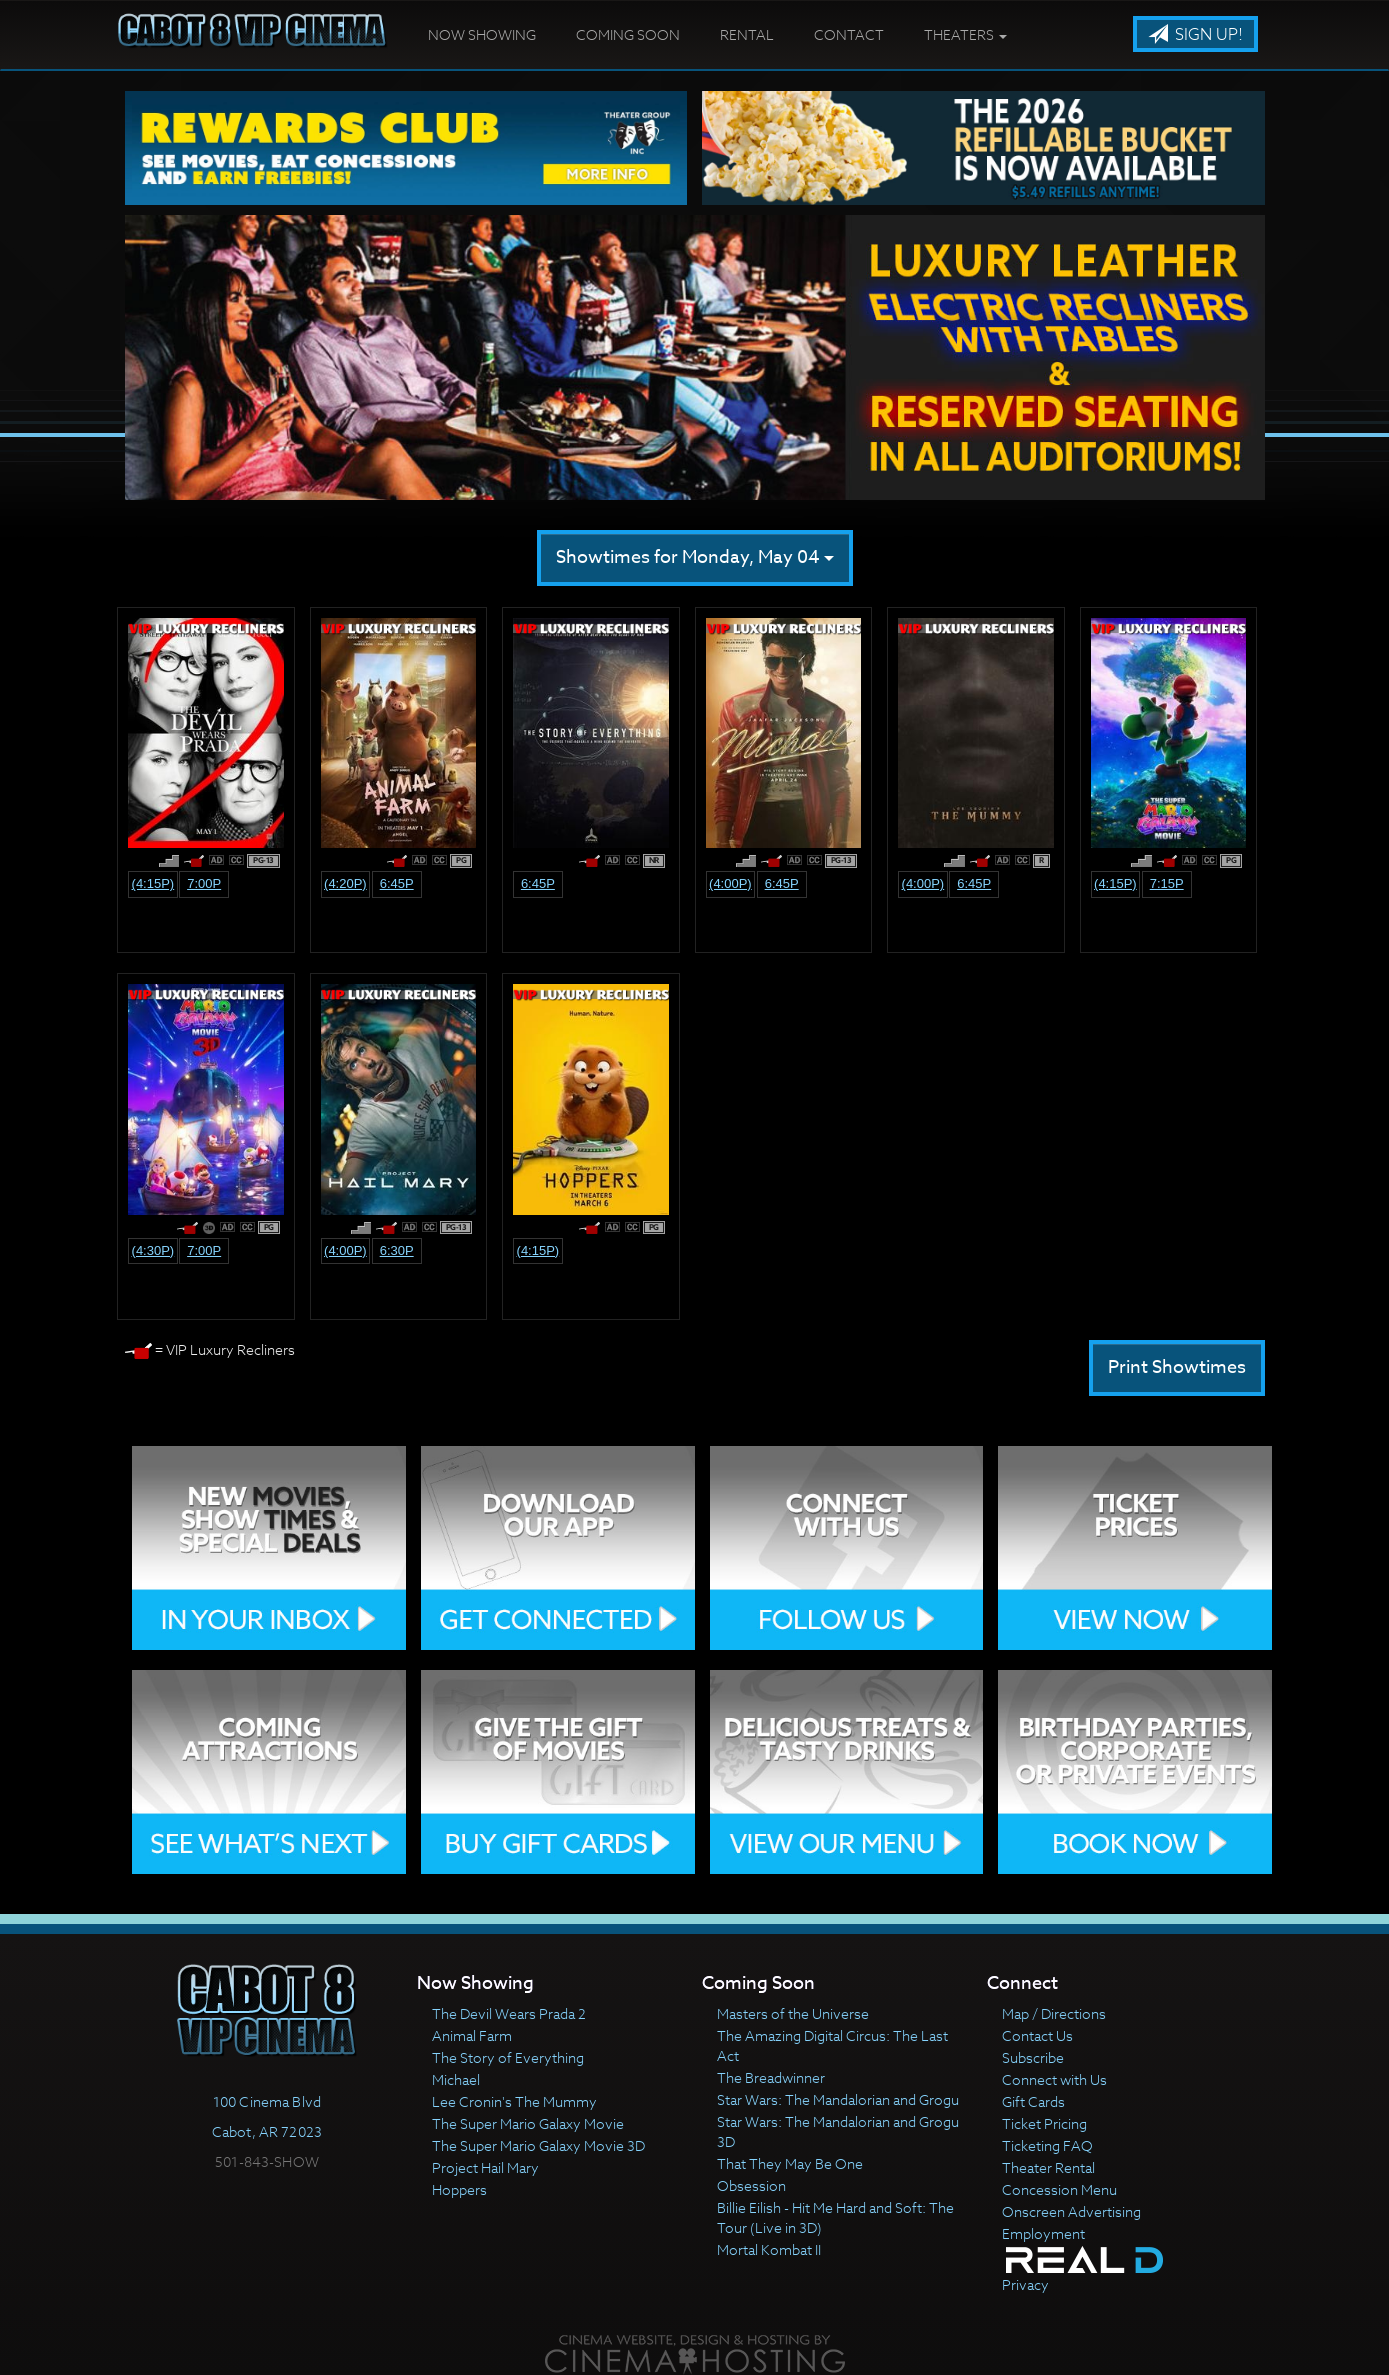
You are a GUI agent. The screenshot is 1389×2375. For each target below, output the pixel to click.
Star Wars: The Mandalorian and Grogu (838, 2099)
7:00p (204, 883)
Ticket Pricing (1044, 2123)
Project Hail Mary (485, 2167)
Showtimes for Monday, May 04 (695, 557)
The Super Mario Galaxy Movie (528, 2123)
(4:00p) (730, 883)
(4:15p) (153, 883)
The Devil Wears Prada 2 (509, 2013)
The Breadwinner (771, 2077)
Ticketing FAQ (1047, 2145)
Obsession (751, 2185)
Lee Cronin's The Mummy (514, 2101)
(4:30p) (153, 1250)
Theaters (965, 34)
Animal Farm (472, 2035)
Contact (849, 34)
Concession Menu (1059, 2189)
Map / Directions (1054, 2013)
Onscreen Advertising (1071, 2211)
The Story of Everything (508, 2057)
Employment (1043, 2233)
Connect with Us (1054, 2079)
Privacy (1025, 2284)
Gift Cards (1033, 2101)
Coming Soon (628, 34)
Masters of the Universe (793, 2013)
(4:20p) (345, 883)
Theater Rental (1048, 2167)
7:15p (1167, 883)
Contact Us (1037, 2035)
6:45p (397, 883)
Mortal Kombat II (769, 2249)
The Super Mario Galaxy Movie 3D (538, 2145)
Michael (456, 2079)
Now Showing (482, 34)
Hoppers (459, 2189)
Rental (747, 34)
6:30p (397, 1250)
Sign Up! (1195, 35)
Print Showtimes (1177, 1367)
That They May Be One (790, 2163)
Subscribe (1033, 2057)
